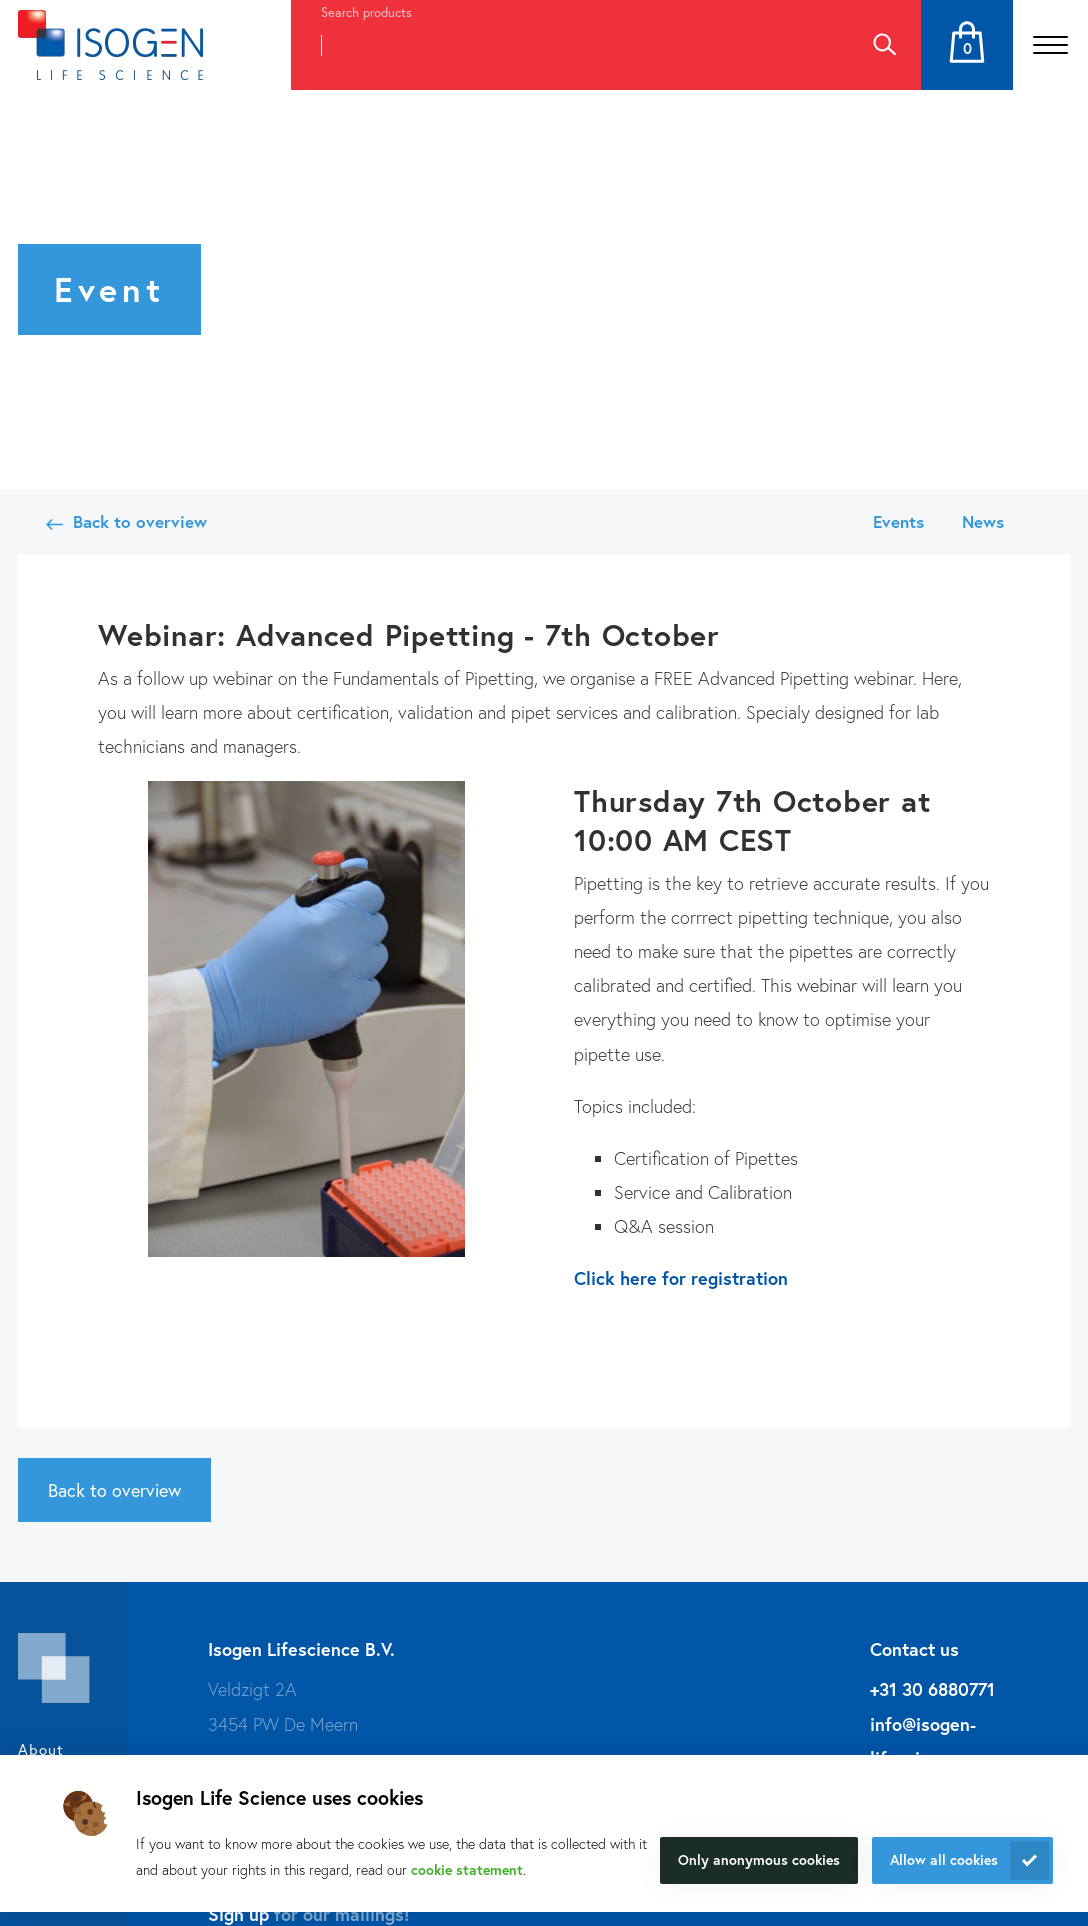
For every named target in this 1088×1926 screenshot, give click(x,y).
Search (884, 45)
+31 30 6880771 (932, 1689)
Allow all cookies (944, 1859)
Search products (366, 12)
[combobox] (569, 45)
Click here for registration (681, 1278)
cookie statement (467, 1869)
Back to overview (140, 521)
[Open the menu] (1050, 45)
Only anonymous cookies (759, 1859)
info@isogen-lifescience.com (934, 1741)
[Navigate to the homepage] (110, 45)
